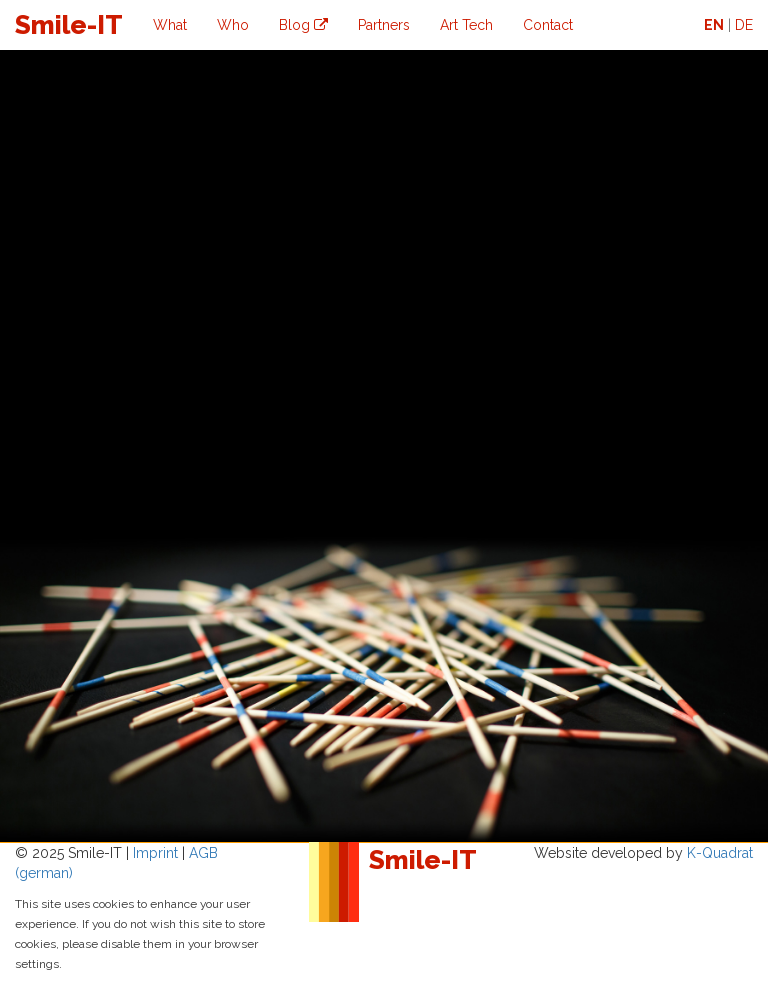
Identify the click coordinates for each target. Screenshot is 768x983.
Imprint (155, 853)
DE (744, 25)
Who (233, 25)
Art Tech (466, 25)
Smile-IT (69, 25)
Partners (384, 25)
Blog (303, 25)
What (170, 25)
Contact (548, 25)
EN (714, 25)
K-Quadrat (720, 853)
